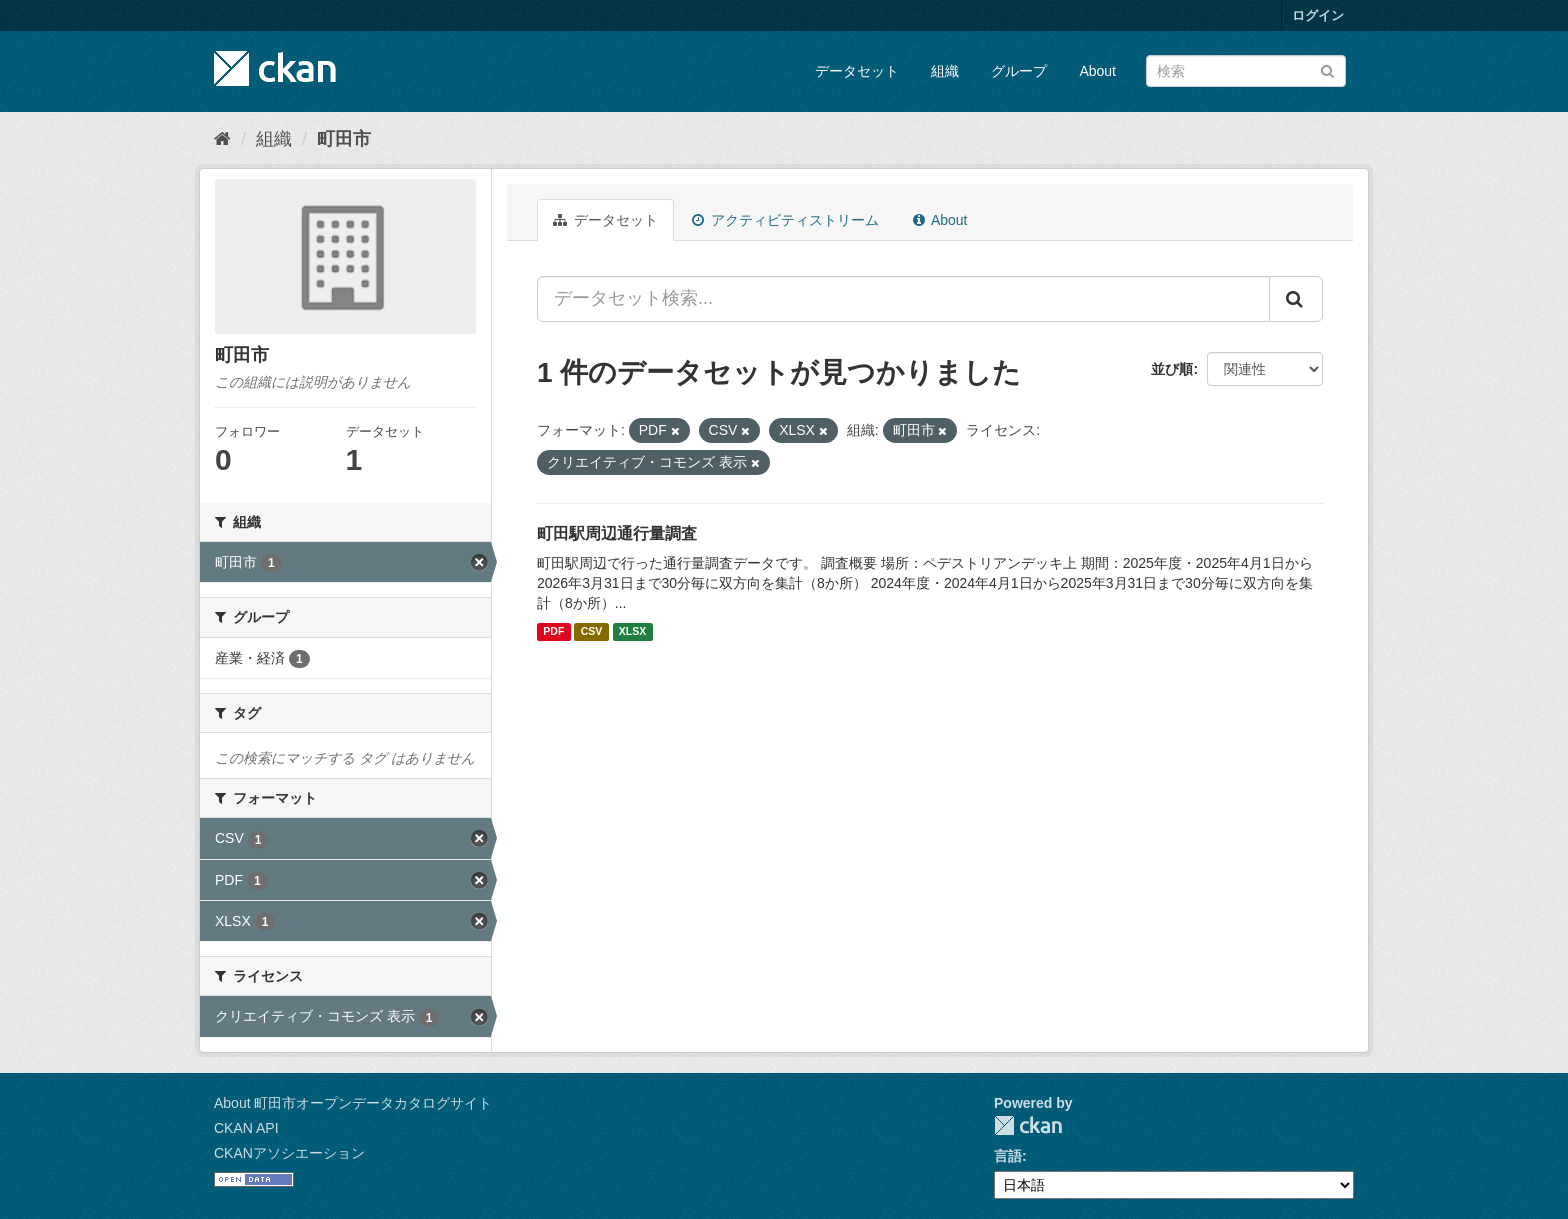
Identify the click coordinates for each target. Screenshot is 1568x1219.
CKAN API (246, 1128)
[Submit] (1327, 69)
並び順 (1172, 369)
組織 (945, 71)
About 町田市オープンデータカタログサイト (353, 1103)
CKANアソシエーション (289, 1153)
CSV (592, 632)
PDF (553, 632)
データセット (857, 71)
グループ (1019, 71)
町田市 (344, 139)
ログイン (1318, 15)
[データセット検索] (1246, 71)
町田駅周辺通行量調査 (617, 533)
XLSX (632, 632)
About (1097, 71)
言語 (1008, 1156)
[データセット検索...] (903, 299)
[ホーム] (222, 139)
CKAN (1028, 1125)
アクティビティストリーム (785, 220)
